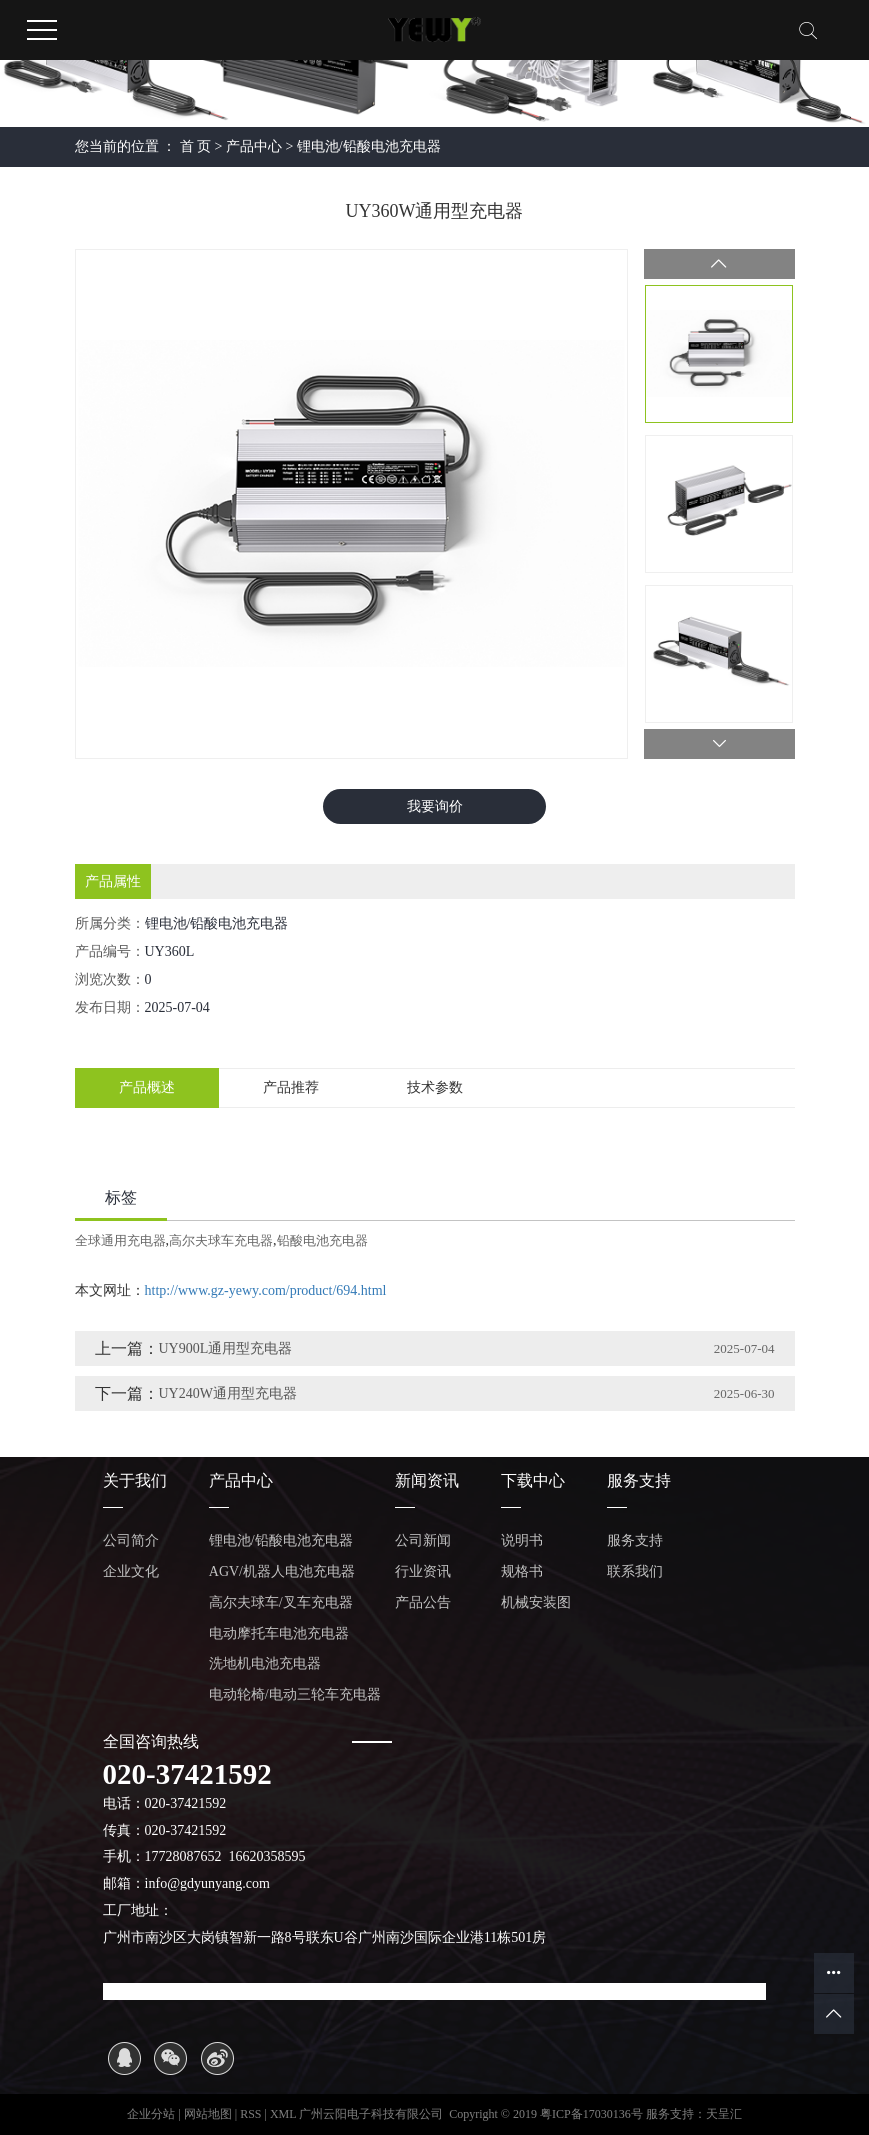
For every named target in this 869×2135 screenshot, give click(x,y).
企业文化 (131, 1571)
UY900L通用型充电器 (226, 1348)
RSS (250, 2114)
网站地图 (209, 2114)
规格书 (522, 1571)
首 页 (196, 146)
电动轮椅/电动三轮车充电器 (295, 1694)
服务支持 (635, 1540)
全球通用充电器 (120, 1240)
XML (283, 2114)
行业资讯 (423, 1571)
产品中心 (254, 146)
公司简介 (131, 1540)
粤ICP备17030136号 (591, 2114)
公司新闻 (423, 1540)
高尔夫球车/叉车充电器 (281, 1602)
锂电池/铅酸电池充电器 (369, 146)
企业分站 (151, 2114)
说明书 (522, 1540)
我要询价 (435, 806)
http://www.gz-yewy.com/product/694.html (266, 1290)
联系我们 (635, 1571)
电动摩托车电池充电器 (279, 1633)
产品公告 (423, 1602)
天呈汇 (724, 2114)
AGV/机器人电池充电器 (282, 1571)
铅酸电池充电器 (322, 1240)
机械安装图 (536, 1602)
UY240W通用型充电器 (228, 1393)
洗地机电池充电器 (265, 1663)
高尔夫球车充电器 (221, 1240)
